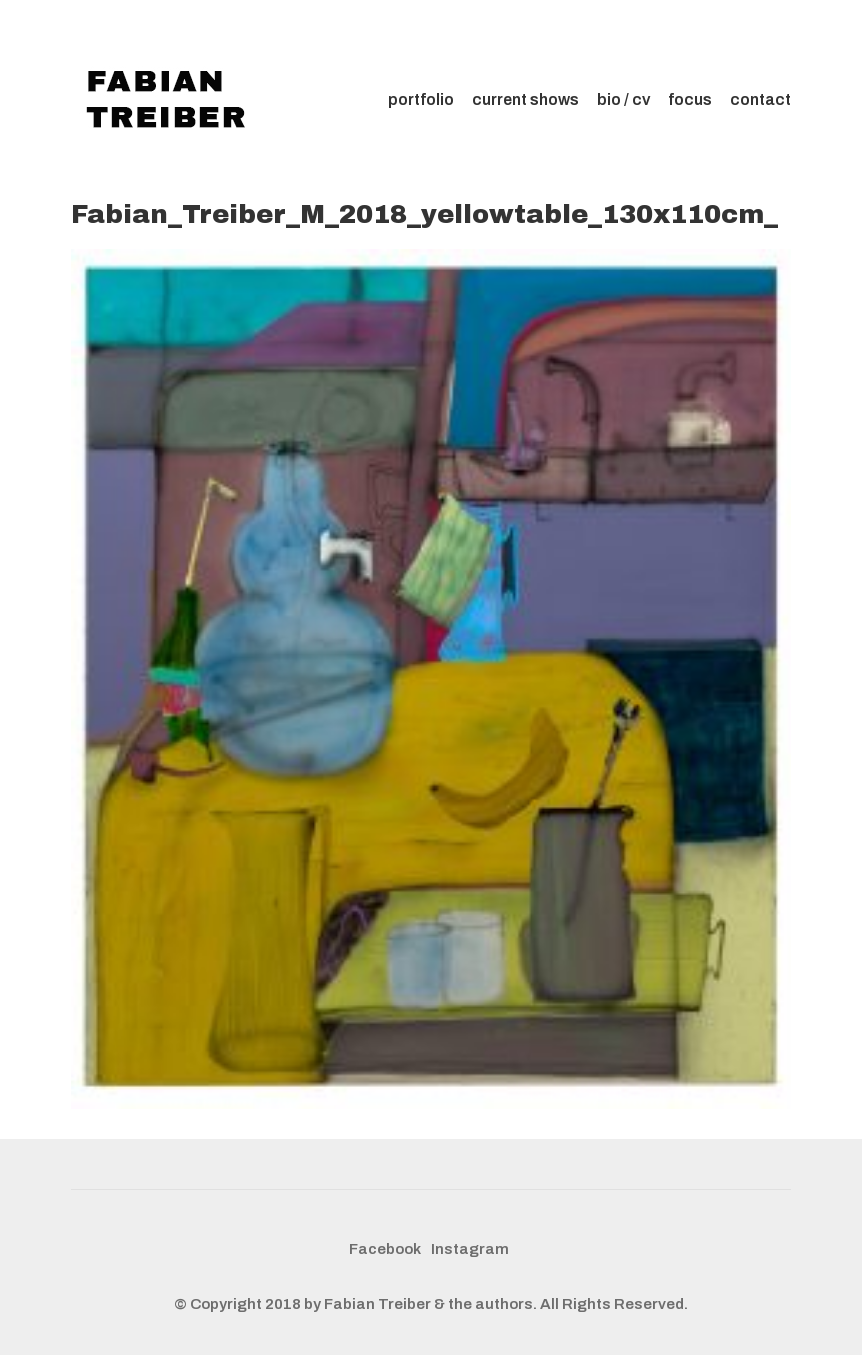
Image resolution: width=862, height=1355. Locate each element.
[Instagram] (470, 1250)
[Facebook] (385, 1250)
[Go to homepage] (171, 100)
